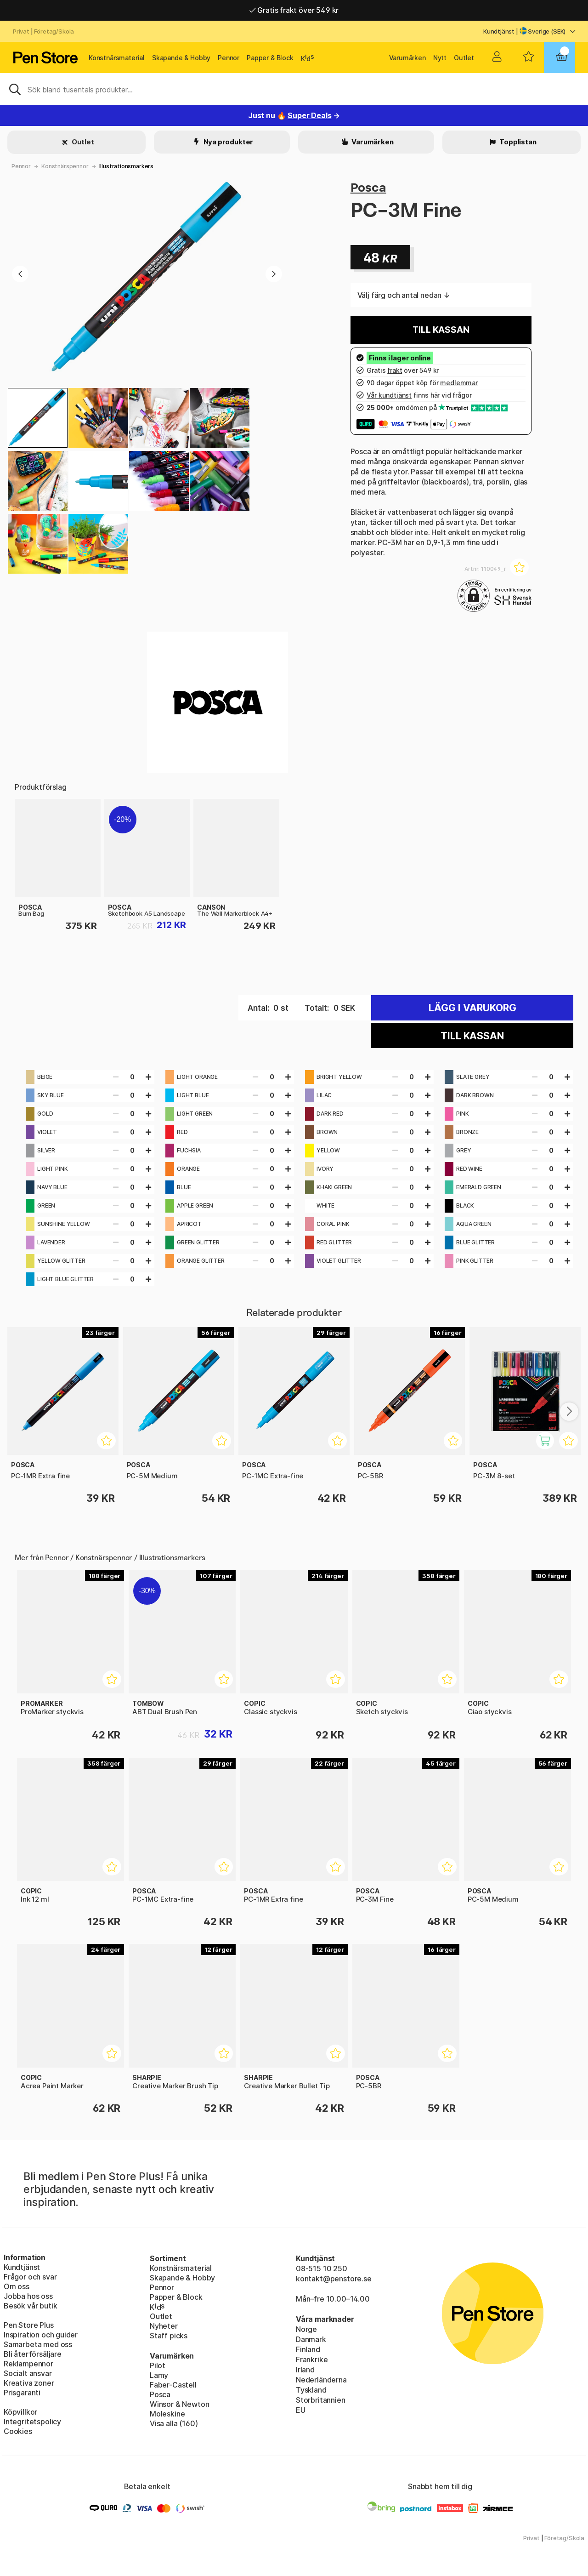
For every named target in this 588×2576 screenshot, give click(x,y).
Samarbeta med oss (38, 2344)
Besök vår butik (30, 2305)
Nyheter (164, 2326)
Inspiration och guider (41, 2334)
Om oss (16, 2286)
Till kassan (441, 330)
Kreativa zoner (29, 2383)
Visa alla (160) (174, 2423)
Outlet (464, 58)
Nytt (440, 58)
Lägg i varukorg (472, 1008)
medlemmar (458, 383)
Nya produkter (228, 141)
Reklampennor (28, 2363)
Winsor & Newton (179, 2404)
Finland (308, 2349)
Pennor (228, 58)
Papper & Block (270, 58)
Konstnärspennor (64, 166)
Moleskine (167, 2413)
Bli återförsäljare (33, 2354)
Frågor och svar (30, 2276)
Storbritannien (320, 2400)
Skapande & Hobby (181, 58)
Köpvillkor (20, 2411)
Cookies (18, 2431)
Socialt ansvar (28, 2373)
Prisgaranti (22, 2392)
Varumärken (407, 58)
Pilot (157, 2365)
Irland (305, 2369)
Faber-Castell (173, 2384)
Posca (368, 187)
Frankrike (312, 2359)
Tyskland (311, 2389)
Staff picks (168, 2335)
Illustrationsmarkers (126, 166)
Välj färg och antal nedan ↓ (403, 295)
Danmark (311, 2339)
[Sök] (294, 88)
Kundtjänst (498, 31)
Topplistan (517, 141)
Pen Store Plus (29, 2325)
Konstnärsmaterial (117, 58)
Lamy (159, 2375)
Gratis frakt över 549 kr (294, 10)
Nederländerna (321, 2379)
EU (300, 2410)
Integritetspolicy (32, 2421)
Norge (306, 2329)
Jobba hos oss (28, 2296)
